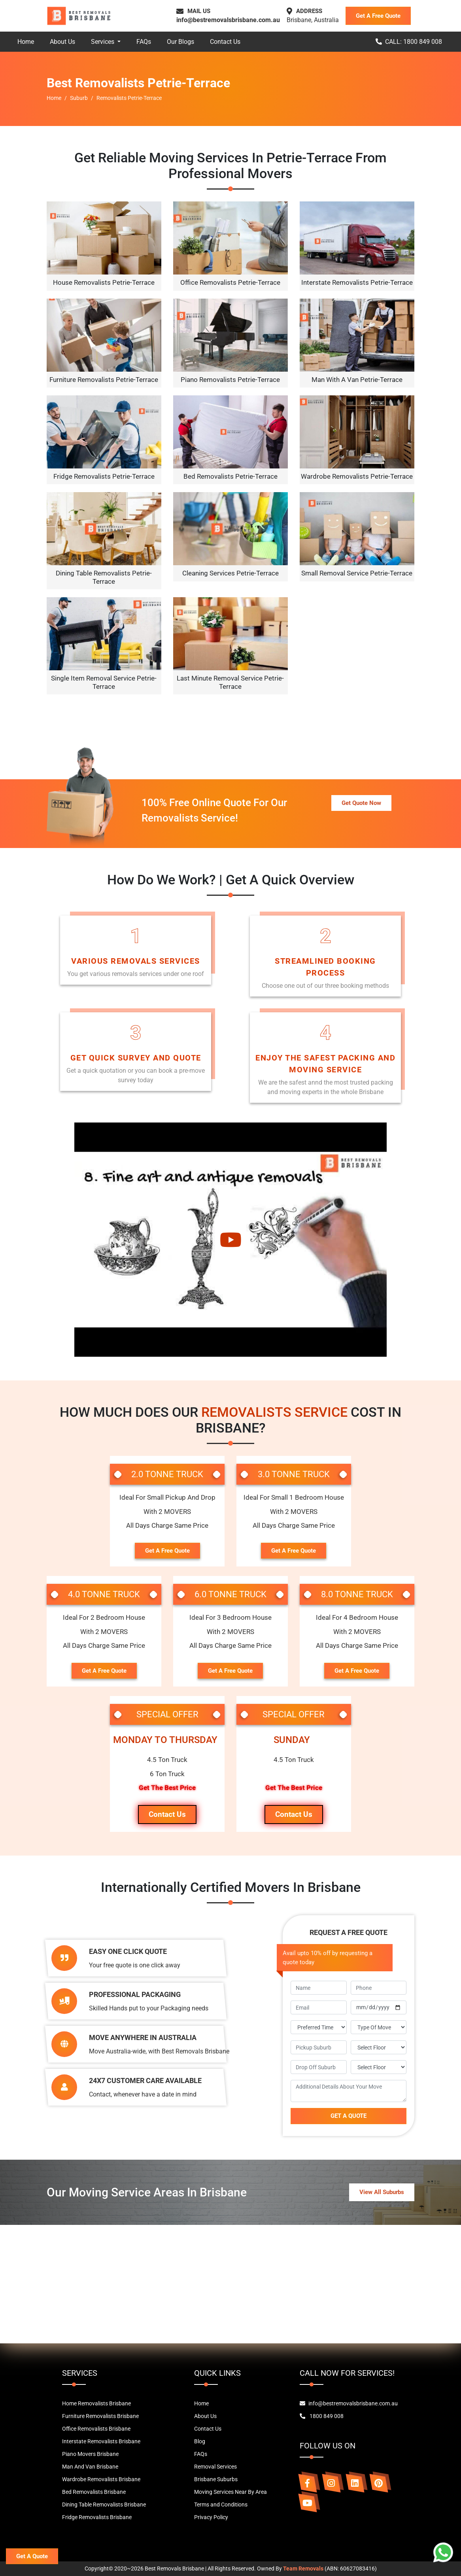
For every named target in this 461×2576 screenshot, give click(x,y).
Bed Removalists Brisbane (94, 2492)
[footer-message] (348, 2091)
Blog (199, 2441)
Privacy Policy (211, 2517)
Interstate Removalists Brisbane (101, 2441)
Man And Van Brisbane (90, 2466)
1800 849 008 (322, 2416)
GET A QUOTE (349, 2115)
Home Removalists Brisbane (96, 2403)
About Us (62, 41)
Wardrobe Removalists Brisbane (101, 2479)
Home (25, 41)
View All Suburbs (381, 2192)
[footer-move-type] (379, 2027)
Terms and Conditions (221, 2504)
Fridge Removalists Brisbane (97, 2517)
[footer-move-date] (379, 2007)
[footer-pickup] (319, 2047)
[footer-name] (319, 1988)
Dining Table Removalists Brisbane (104, 2504)
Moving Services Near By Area (230, 2492)
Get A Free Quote (378, 15)
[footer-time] (319, 2027)
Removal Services (215, 2466)
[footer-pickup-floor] (379, 2047)
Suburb (79, 98)
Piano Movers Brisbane (90, 2454)
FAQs (143, 41)
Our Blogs (180, 41)
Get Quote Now (361, 803)
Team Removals (303, 2568)
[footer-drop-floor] (379, 2067)
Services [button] (103, 41)
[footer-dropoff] (319, 2067)
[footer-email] (319, 2007)
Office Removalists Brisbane (96, 2429)
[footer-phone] (379, 1988)
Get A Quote (32, 2556)
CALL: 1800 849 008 (409, 41)
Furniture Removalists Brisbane (100, 2416)
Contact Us (225, 41)
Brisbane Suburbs (216, 2479)
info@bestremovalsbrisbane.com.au (228, 20)
